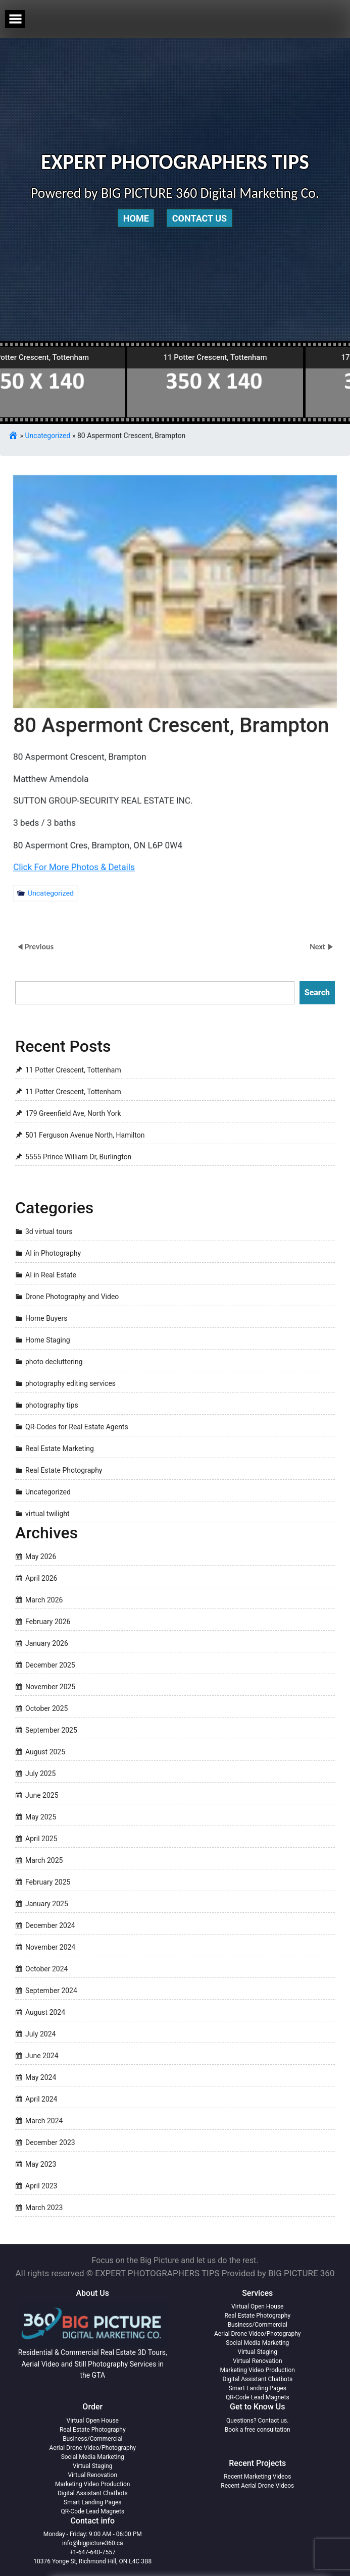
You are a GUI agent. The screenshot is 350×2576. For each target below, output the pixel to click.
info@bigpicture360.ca (92, 2543)
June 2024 (42, 2056)
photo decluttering (54, 1362)
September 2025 (51, 1730)
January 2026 (46, 1643)
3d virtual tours (48, 1232)
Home (136, 217)
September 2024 (51, 1991)
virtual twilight (47, 1514)
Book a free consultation (257, 2429)
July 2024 (40, 2034)
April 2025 (41, 1839)
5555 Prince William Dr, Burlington (78, 1157)
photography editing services (70, 1384)
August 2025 (45, 1752)
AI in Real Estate (50, 1275)
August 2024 (45, 2012)
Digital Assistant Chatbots (257, 2379)
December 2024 (50, 1925)
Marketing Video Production (257, 2370)
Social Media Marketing (257, 2342)
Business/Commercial (257, 2324)
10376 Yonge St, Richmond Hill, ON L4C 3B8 (92, 2561)
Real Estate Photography (64, 1471)
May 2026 (40, 1556)
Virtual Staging (257, 2351)
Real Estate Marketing (59, 1449)
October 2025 (46, 1708)
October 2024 (46, 1969)
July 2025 (40, 1773)
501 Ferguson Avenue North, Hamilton (84, 1135)
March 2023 (44, 2208)
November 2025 (50, 1687)
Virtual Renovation (257, 2361)
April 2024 (41, 2099)
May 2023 (40, 2164)
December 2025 (50, 1665)
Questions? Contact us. (257, 2420)
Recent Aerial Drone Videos (257, 2485)
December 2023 (50, 2142)
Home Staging (47, 1340)
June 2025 (42, 1795)
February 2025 (47, 1882)
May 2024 (40, 2077)
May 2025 (40, 1817)
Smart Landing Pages (257, 2388)
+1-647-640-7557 (93, 2552)
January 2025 (46, 1904)
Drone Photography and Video (72, 1297)
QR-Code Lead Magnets (257, 2397)
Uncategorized (48, 436)
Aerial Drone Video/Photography (257, 2333)
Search (317, 992)
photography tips (51, 1406)
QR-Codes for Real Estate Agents (76, 1427)
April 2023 (41, 2186)
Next (318, 946)
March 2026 (44, 1600)
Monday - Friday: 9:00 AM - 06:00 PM (92, 2534)
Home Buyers (46, 1319)
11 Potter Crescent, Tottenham (73, 1070)
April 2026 (41, 1578)
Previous (39, 946)
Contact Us (199, 217)
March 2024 (44, 2121)
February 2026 (47, 1622)
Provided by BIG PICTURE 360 (278, 2273)
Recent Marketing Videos (257, 2476)
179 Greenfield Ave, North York (73, 1113)
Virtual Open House (257, 2306)
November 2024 (50, 1947)
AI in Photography (53, 1254)
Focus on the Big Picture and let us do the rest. (175, 2260)
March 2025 (44, 1860)
